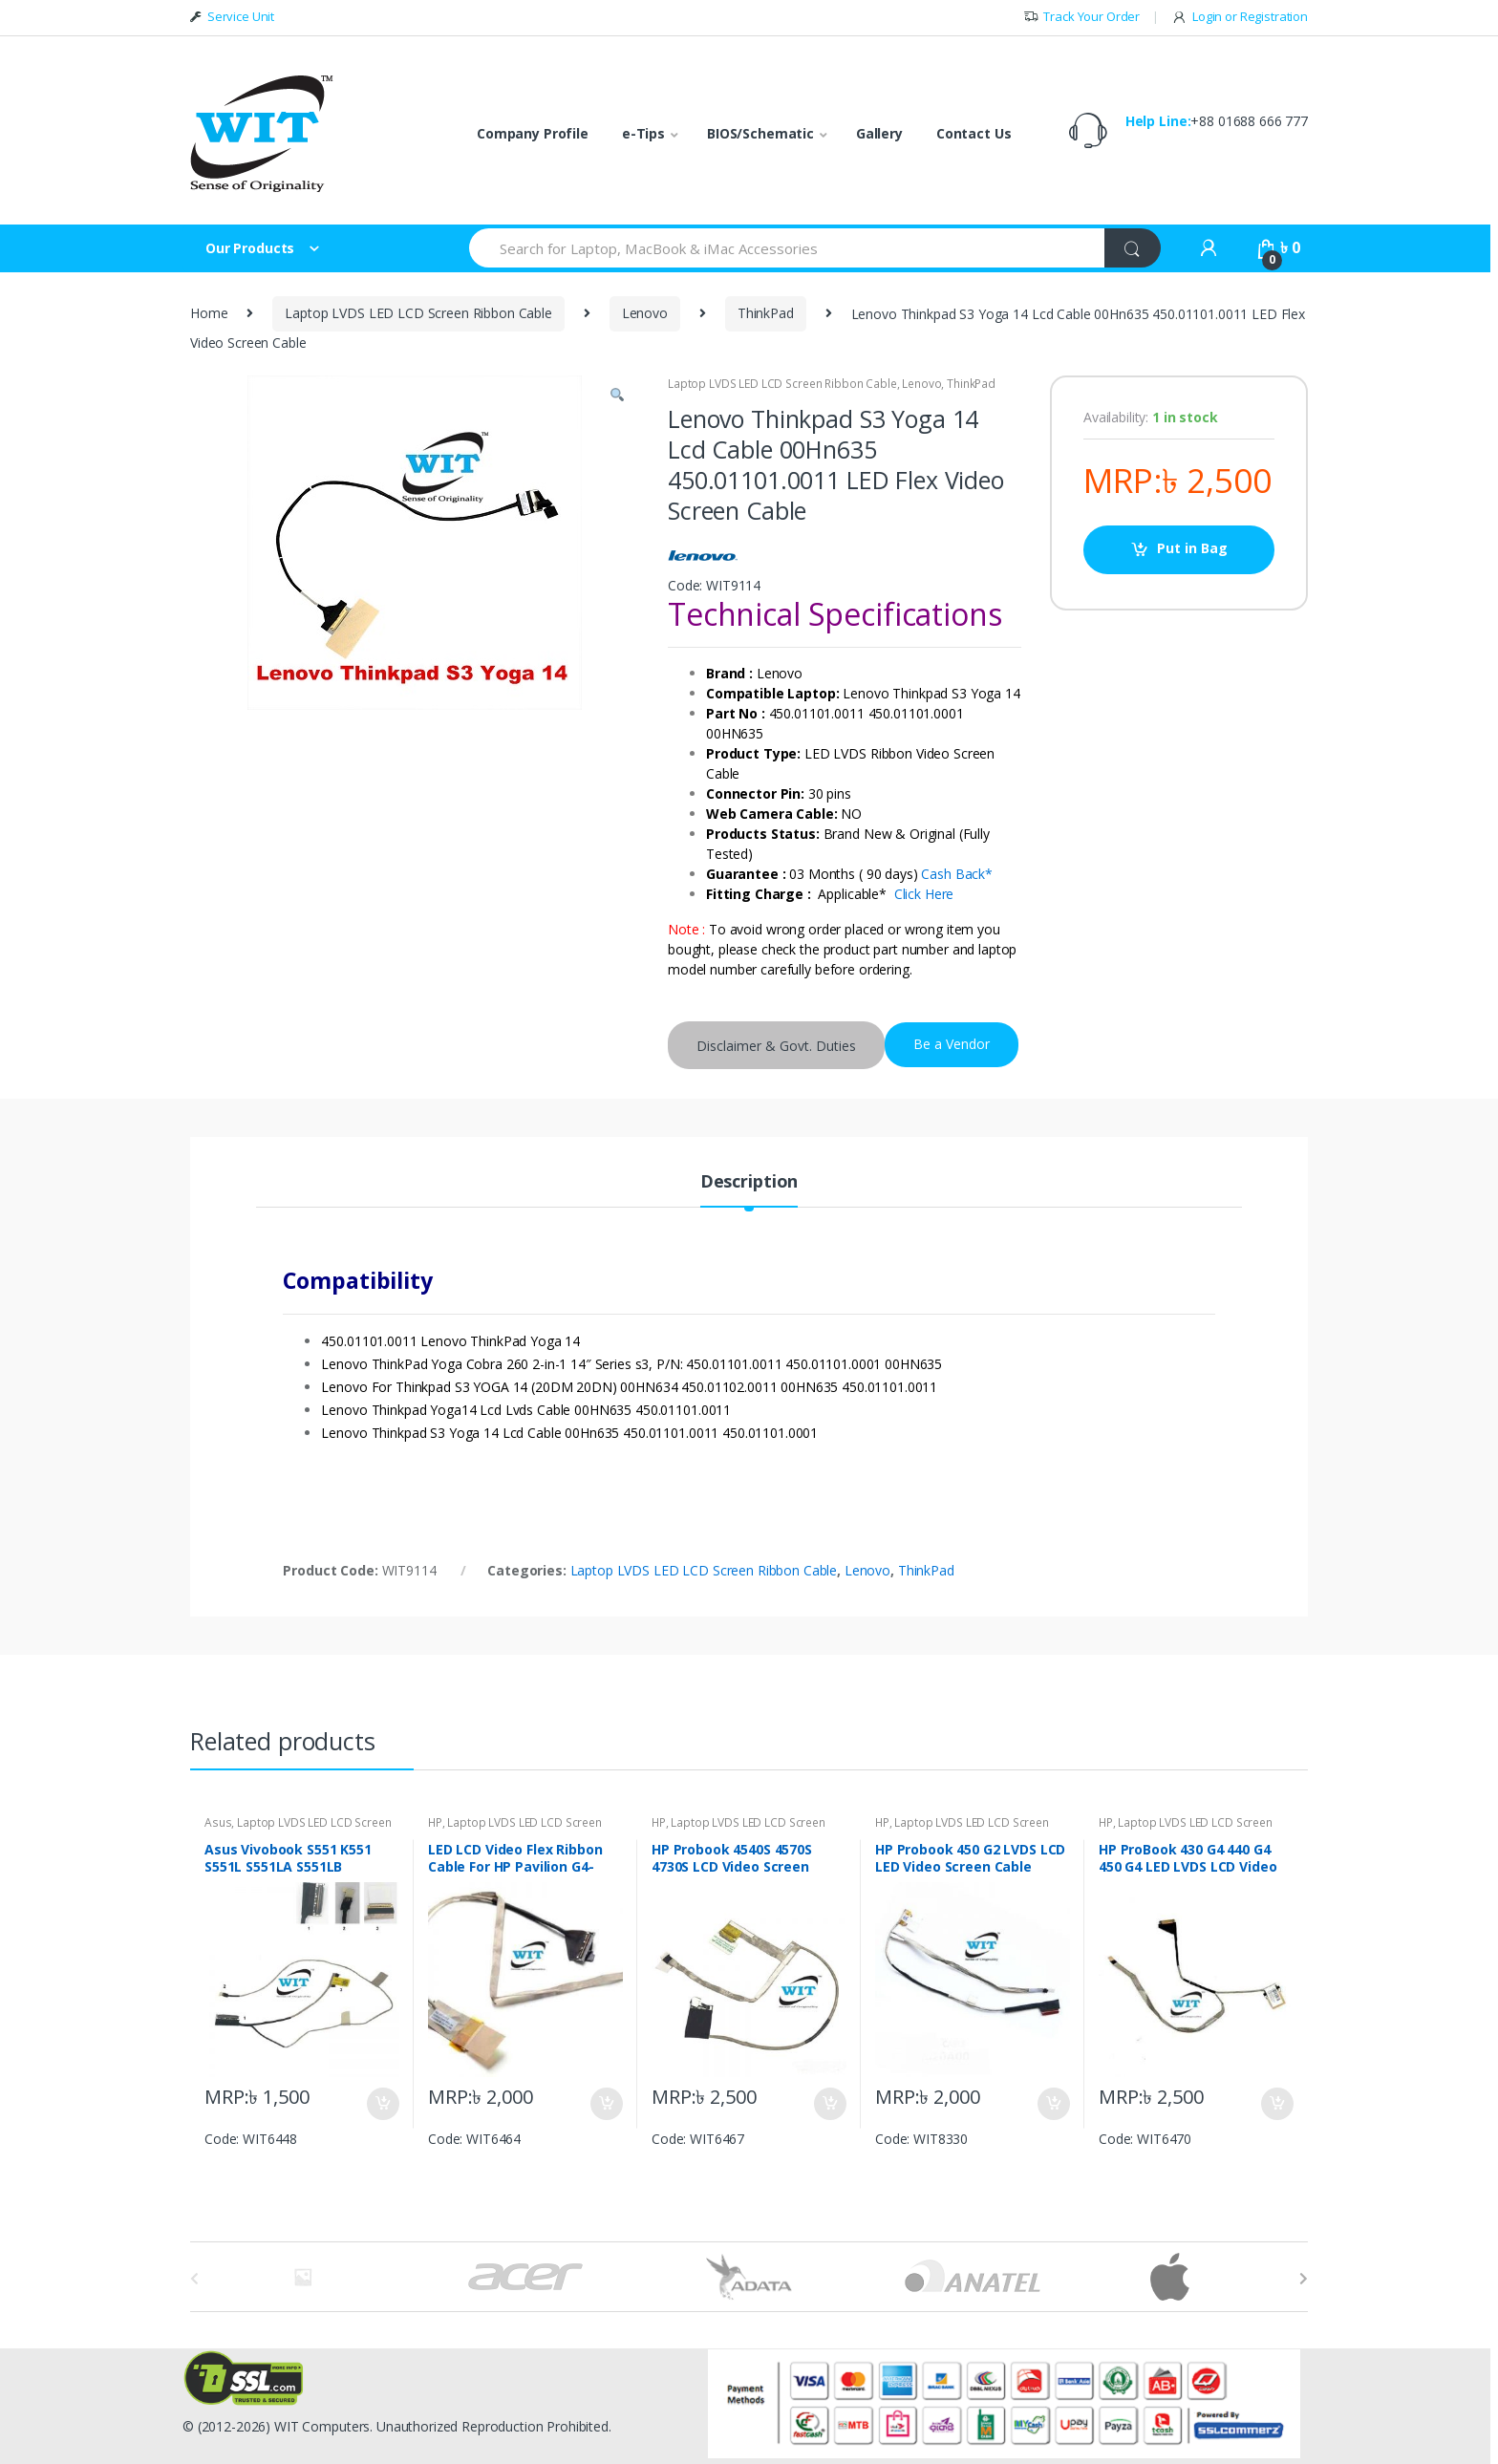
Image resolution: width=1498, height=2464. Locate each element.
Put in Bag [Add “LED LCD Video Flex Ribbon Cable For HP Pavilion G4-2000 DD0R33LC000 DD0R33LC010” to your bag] (605, 2104)
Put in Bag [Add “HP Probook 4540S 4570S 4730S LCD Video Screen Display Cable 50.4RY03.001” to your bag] (829, 2104)
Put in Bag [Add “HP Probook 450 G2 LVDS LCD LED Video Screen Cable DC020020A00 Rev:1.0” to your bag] (1053, 2104)
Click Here (924, 894)
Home (208, 313)
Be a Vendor (951, 1044)
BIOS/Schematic (760, 133)
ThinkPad (766, 313)
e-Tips (643, 133)
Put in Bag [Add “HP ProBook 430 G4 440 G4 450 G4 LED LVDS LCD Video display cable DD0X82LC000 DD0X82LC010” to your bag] (1276, 2104)
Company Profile (532, 133)
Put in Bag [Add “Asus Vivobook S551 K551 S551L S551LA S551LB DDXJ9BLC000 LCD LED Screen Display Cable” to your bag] (382, 2104)
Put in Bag (1192, 548)
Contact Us (974, 133)
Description (749, 1182)
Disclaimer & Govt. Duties (776, 1046)
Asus (217, 1822)
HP (435, 1822)
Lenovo (645, 313)
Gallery (879, 133)
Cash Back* (957, 874)
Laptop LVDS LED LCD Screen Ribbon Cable (418, 313)
